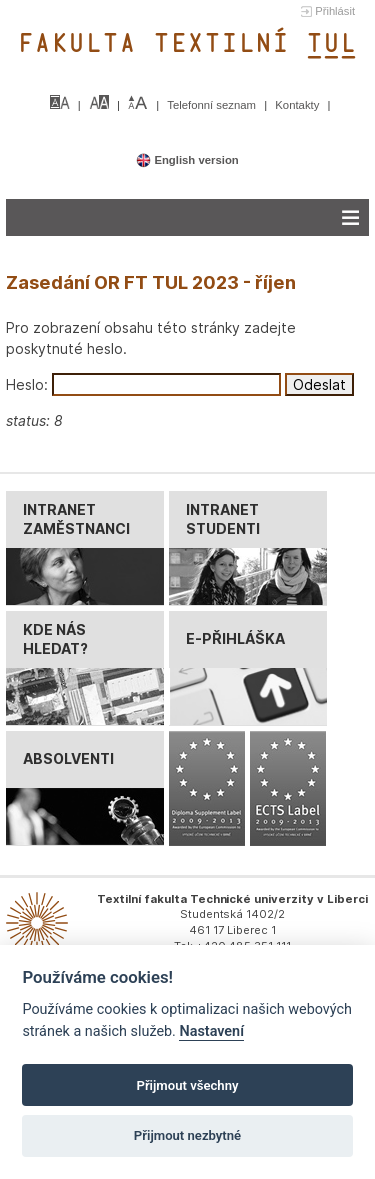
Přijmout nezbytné (187, 1135)
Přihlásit (335, 11)
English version (187, 160)
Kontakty (298, 105)
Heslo (25, 384)
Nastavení (211, 1031)
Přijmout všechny (187, 1085)
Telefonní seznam (213, 105)
